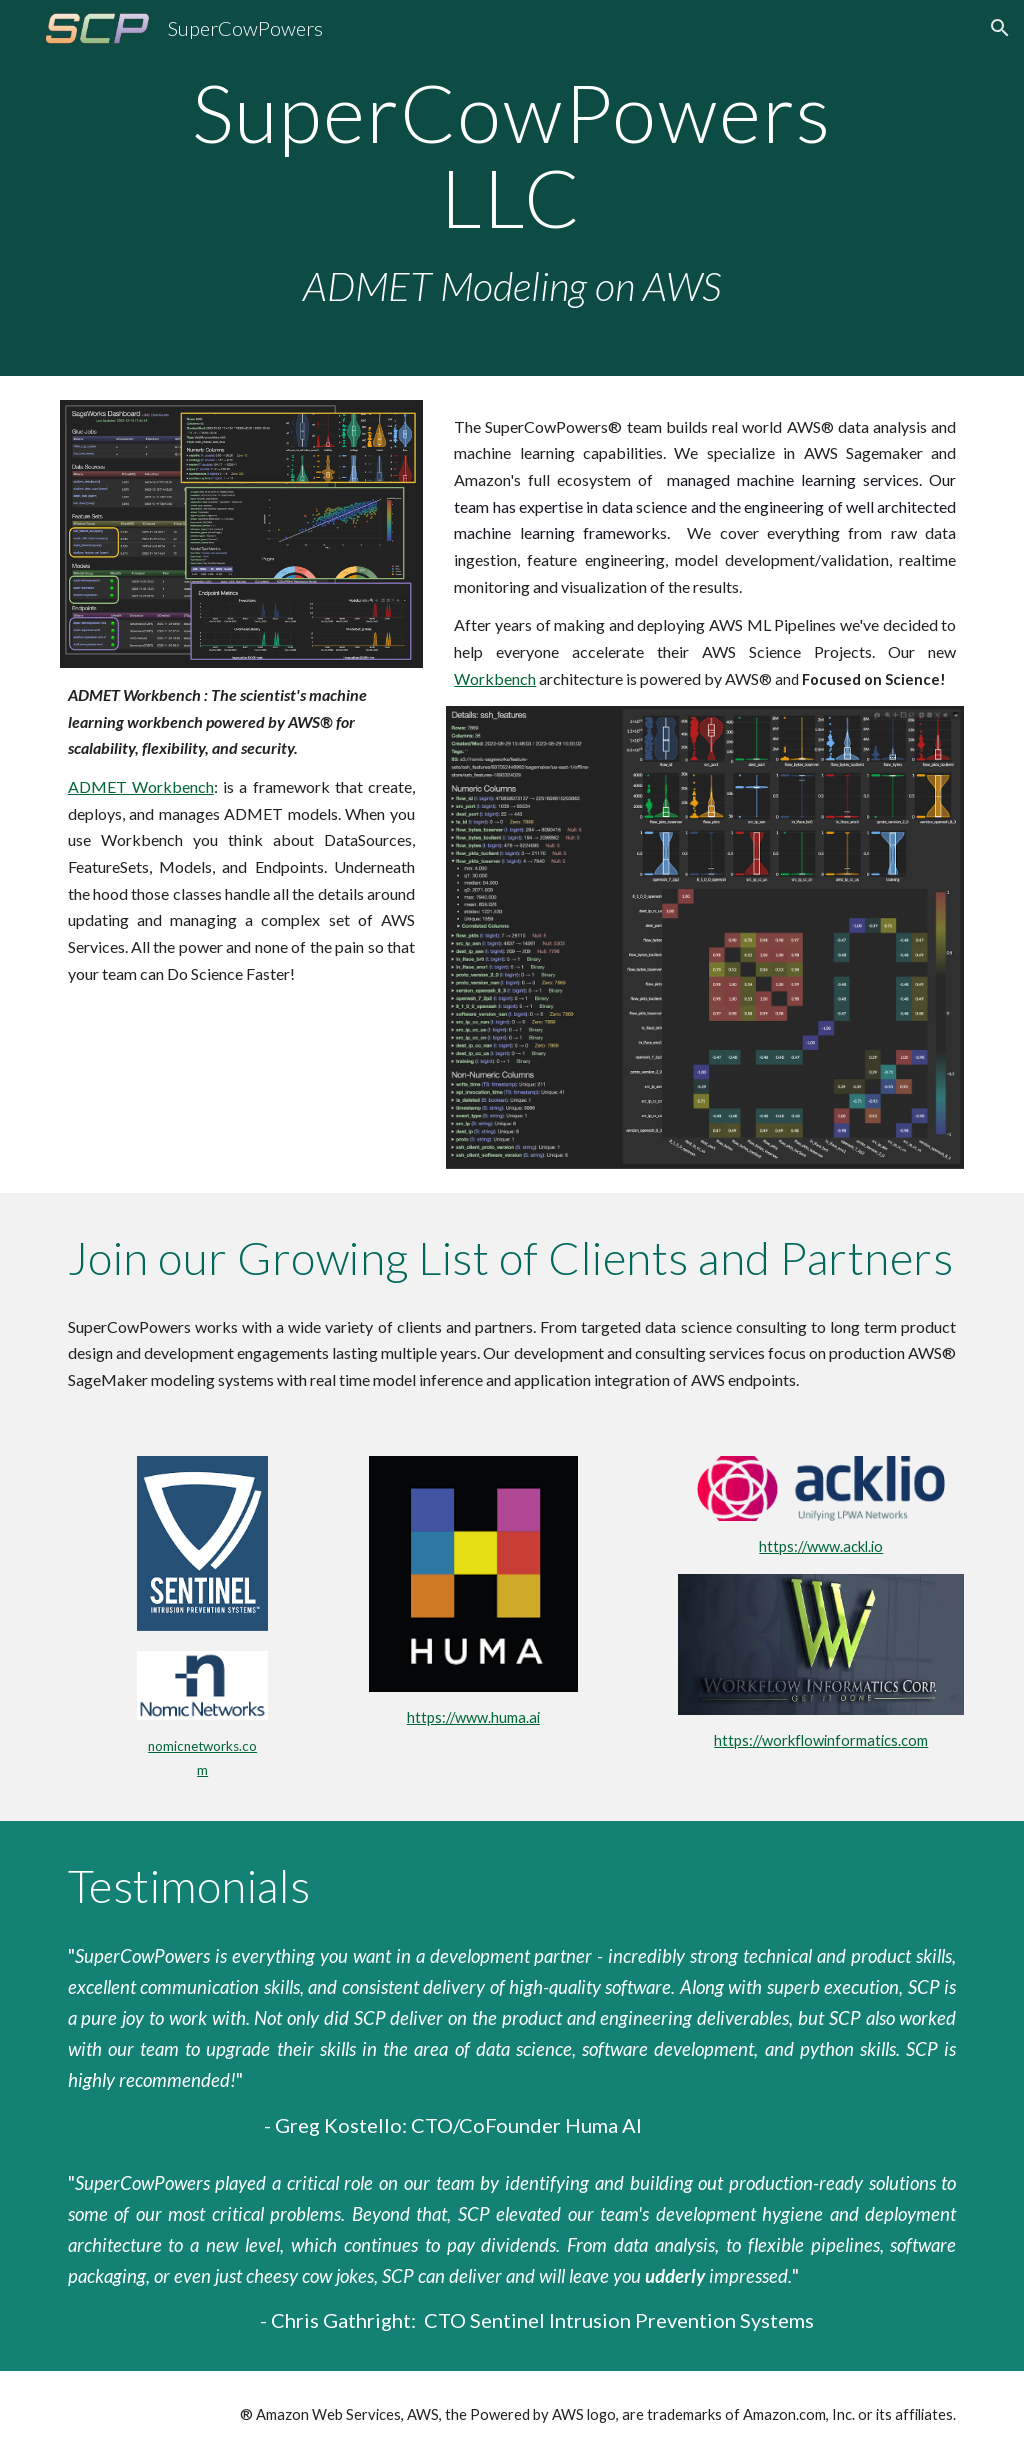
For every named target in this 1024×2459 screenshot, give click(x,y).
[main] (512, 188)
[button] (1000, 28)
